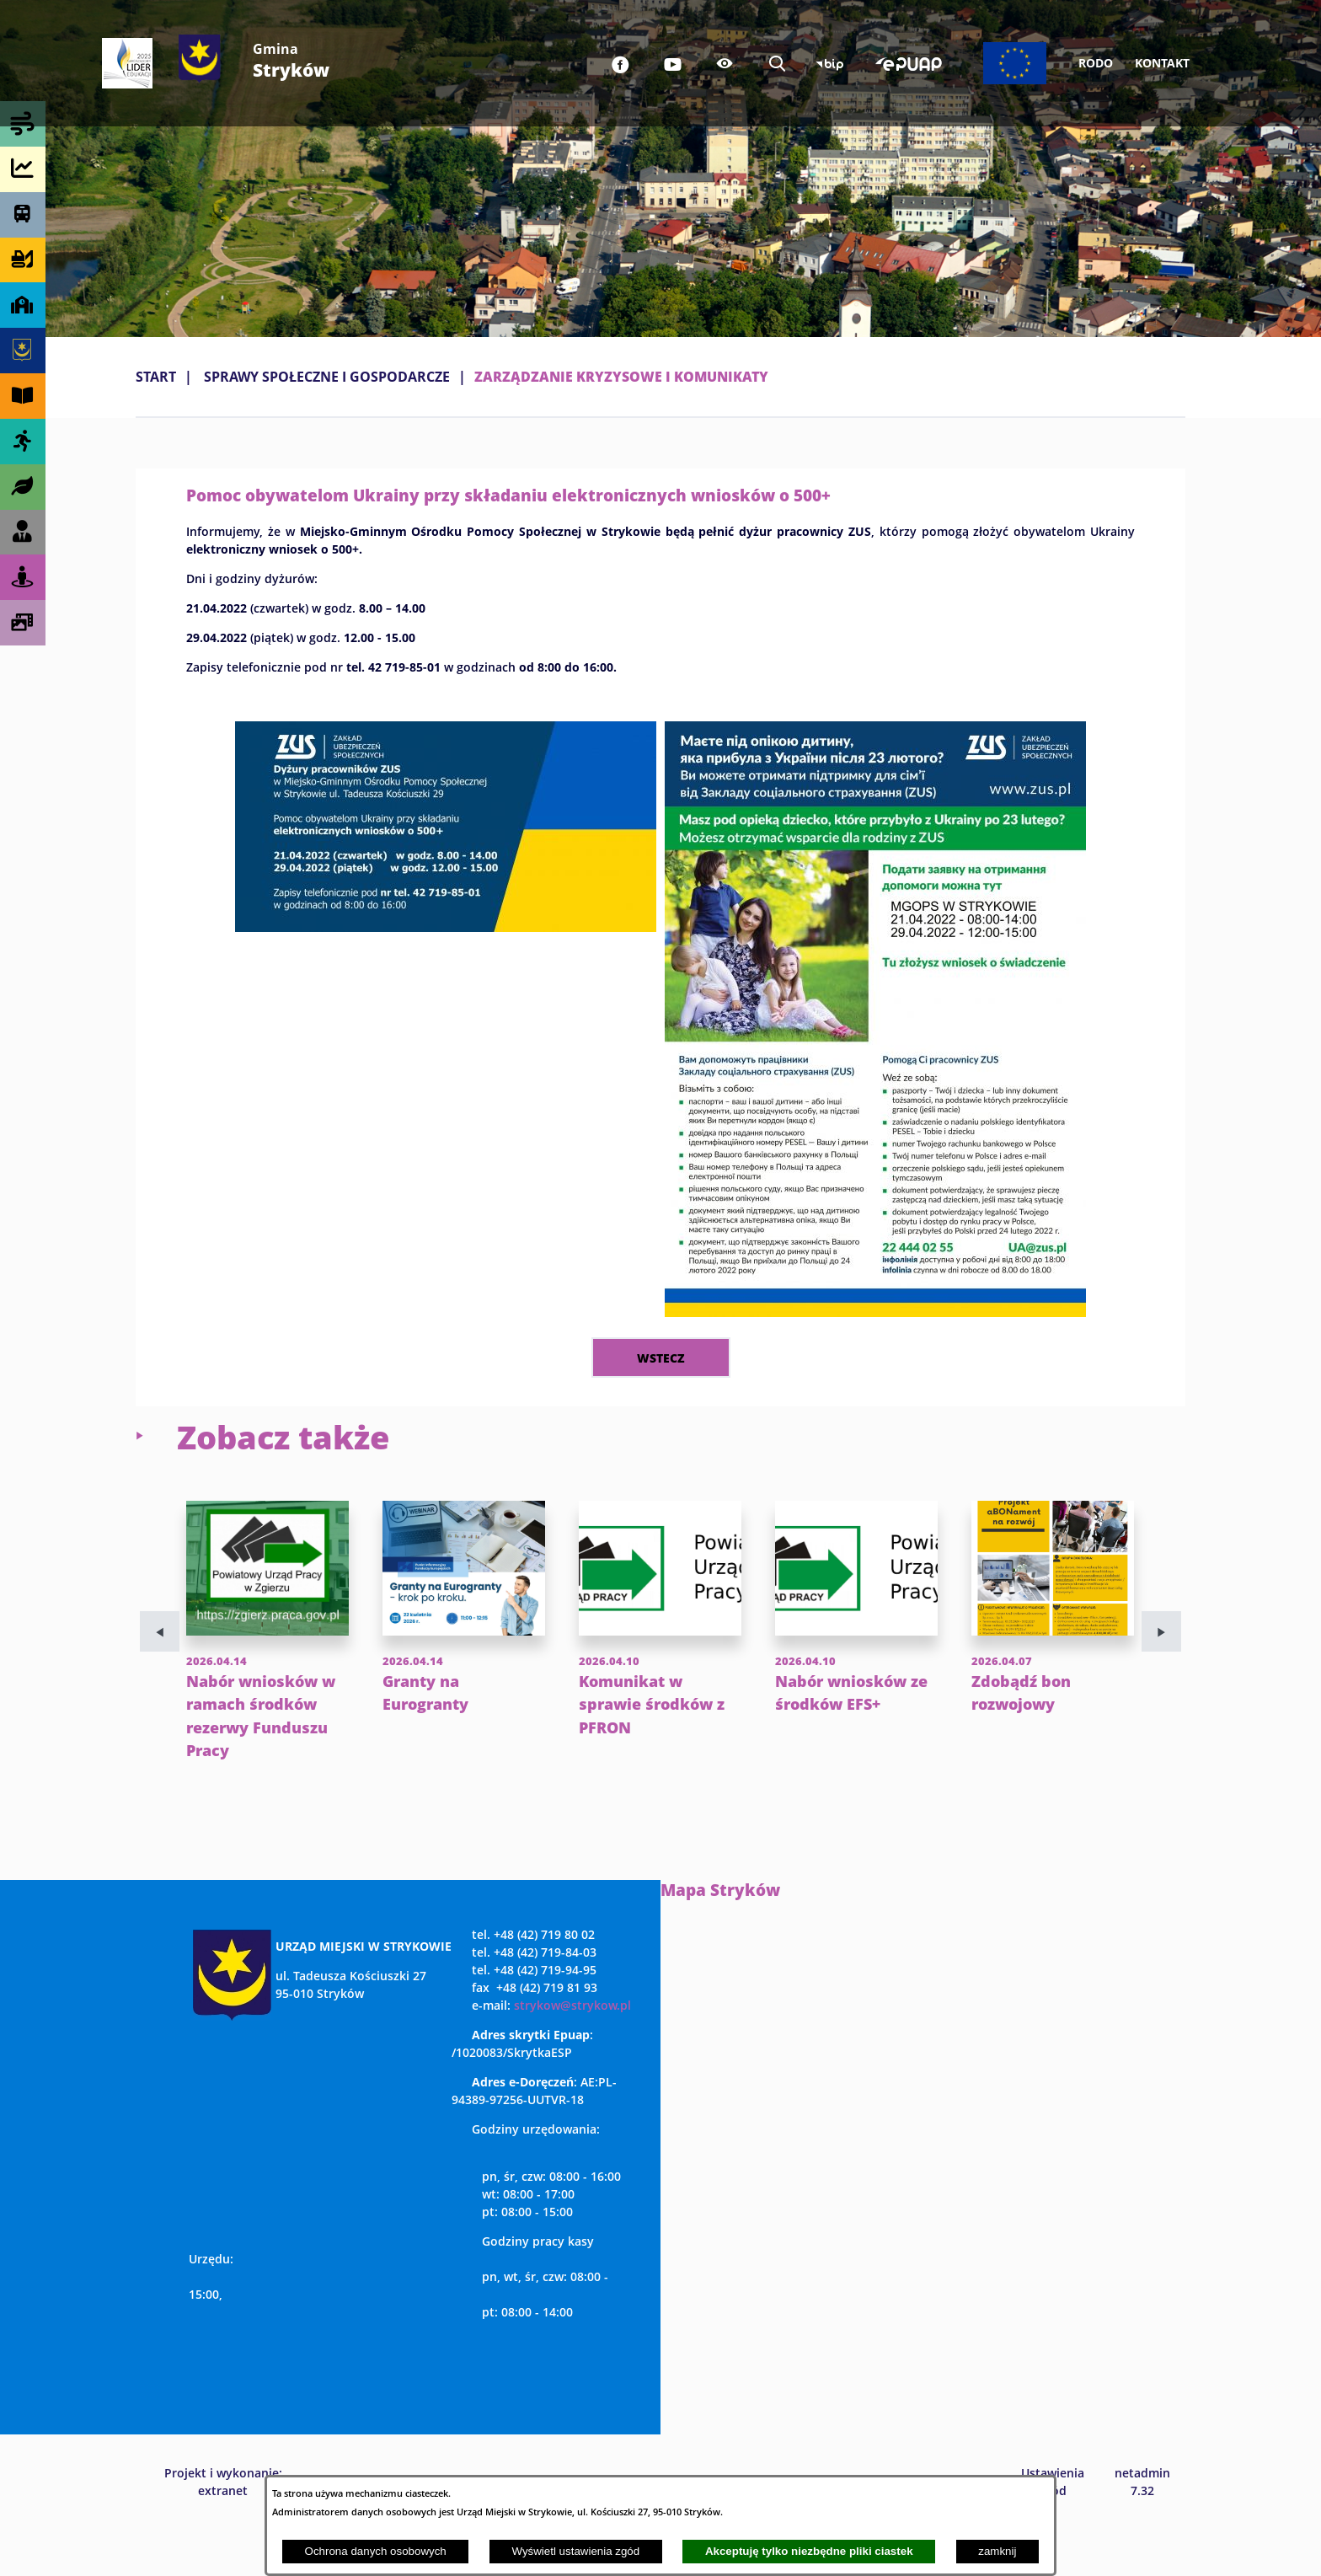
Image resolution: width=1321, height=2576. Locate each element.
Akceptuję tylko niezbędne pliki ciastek (809, 2551)
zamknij (997, 2551)
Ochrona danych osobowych (376, 2551)
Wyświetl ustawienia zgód (575, 2551)
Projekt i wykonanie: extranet (223, 2527)
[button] (445, 926)
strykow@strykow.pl (572, 2051)
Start (156, 376)
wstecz (661, 1357)
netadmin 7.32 (1142, 2527)
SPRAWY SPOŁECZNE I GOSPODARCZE (327, 376)
